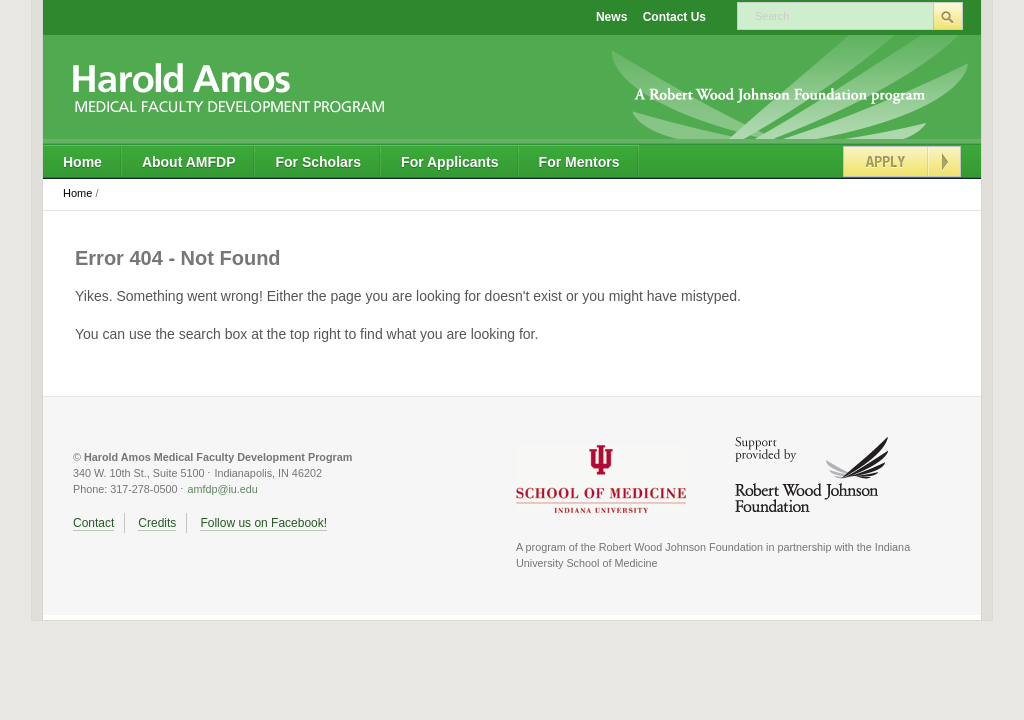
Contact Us (674, 17)
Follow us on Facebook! (263, 523)
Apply (902, 161)
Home (82, 162)
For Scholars (318, 162)
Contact (93, 523)
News (611, 17)
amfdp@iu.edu (222, 489)
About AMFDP (189, 162)
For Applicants (450, 162)
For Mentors (579, 162)
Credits (157, 523)
